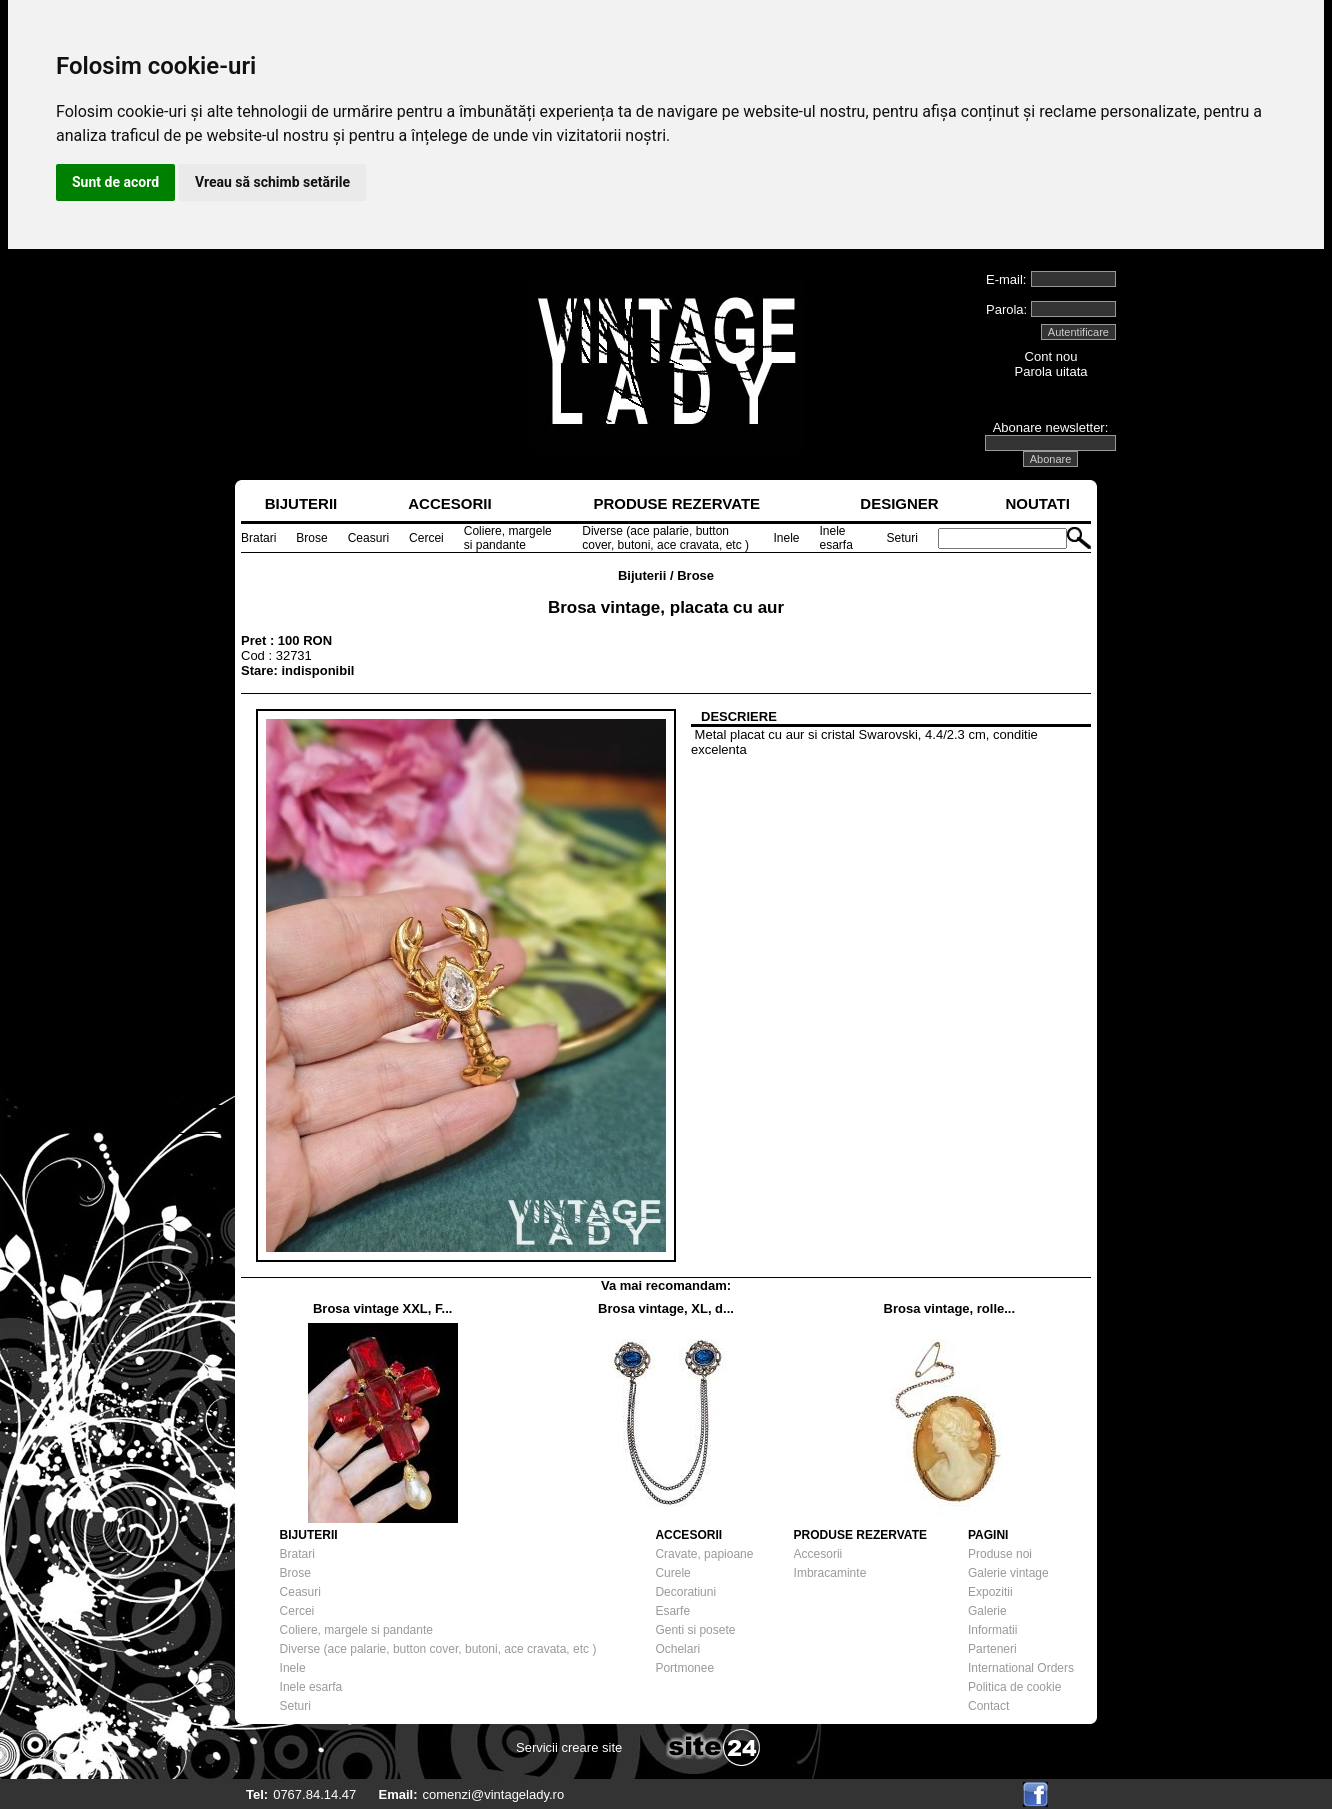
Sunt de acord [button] (115, 182)
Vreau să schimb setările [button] (272, 182)
